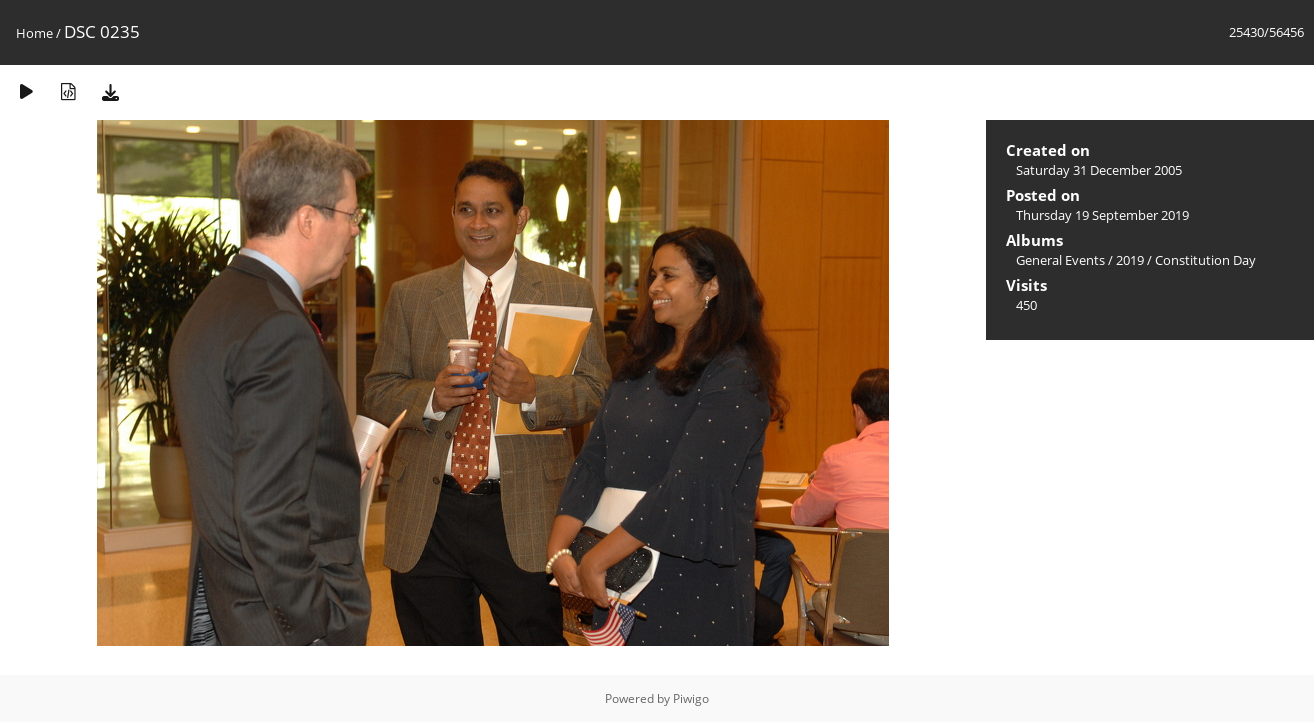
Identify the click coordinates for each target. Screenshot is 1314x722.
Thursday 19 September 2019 (1102, 215)
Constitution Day (1205, 260)
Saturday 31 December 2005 (1099, 170)
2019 (1130, 260)
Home (34, 33)
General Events (1060, 260)
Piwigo (691, 698)
